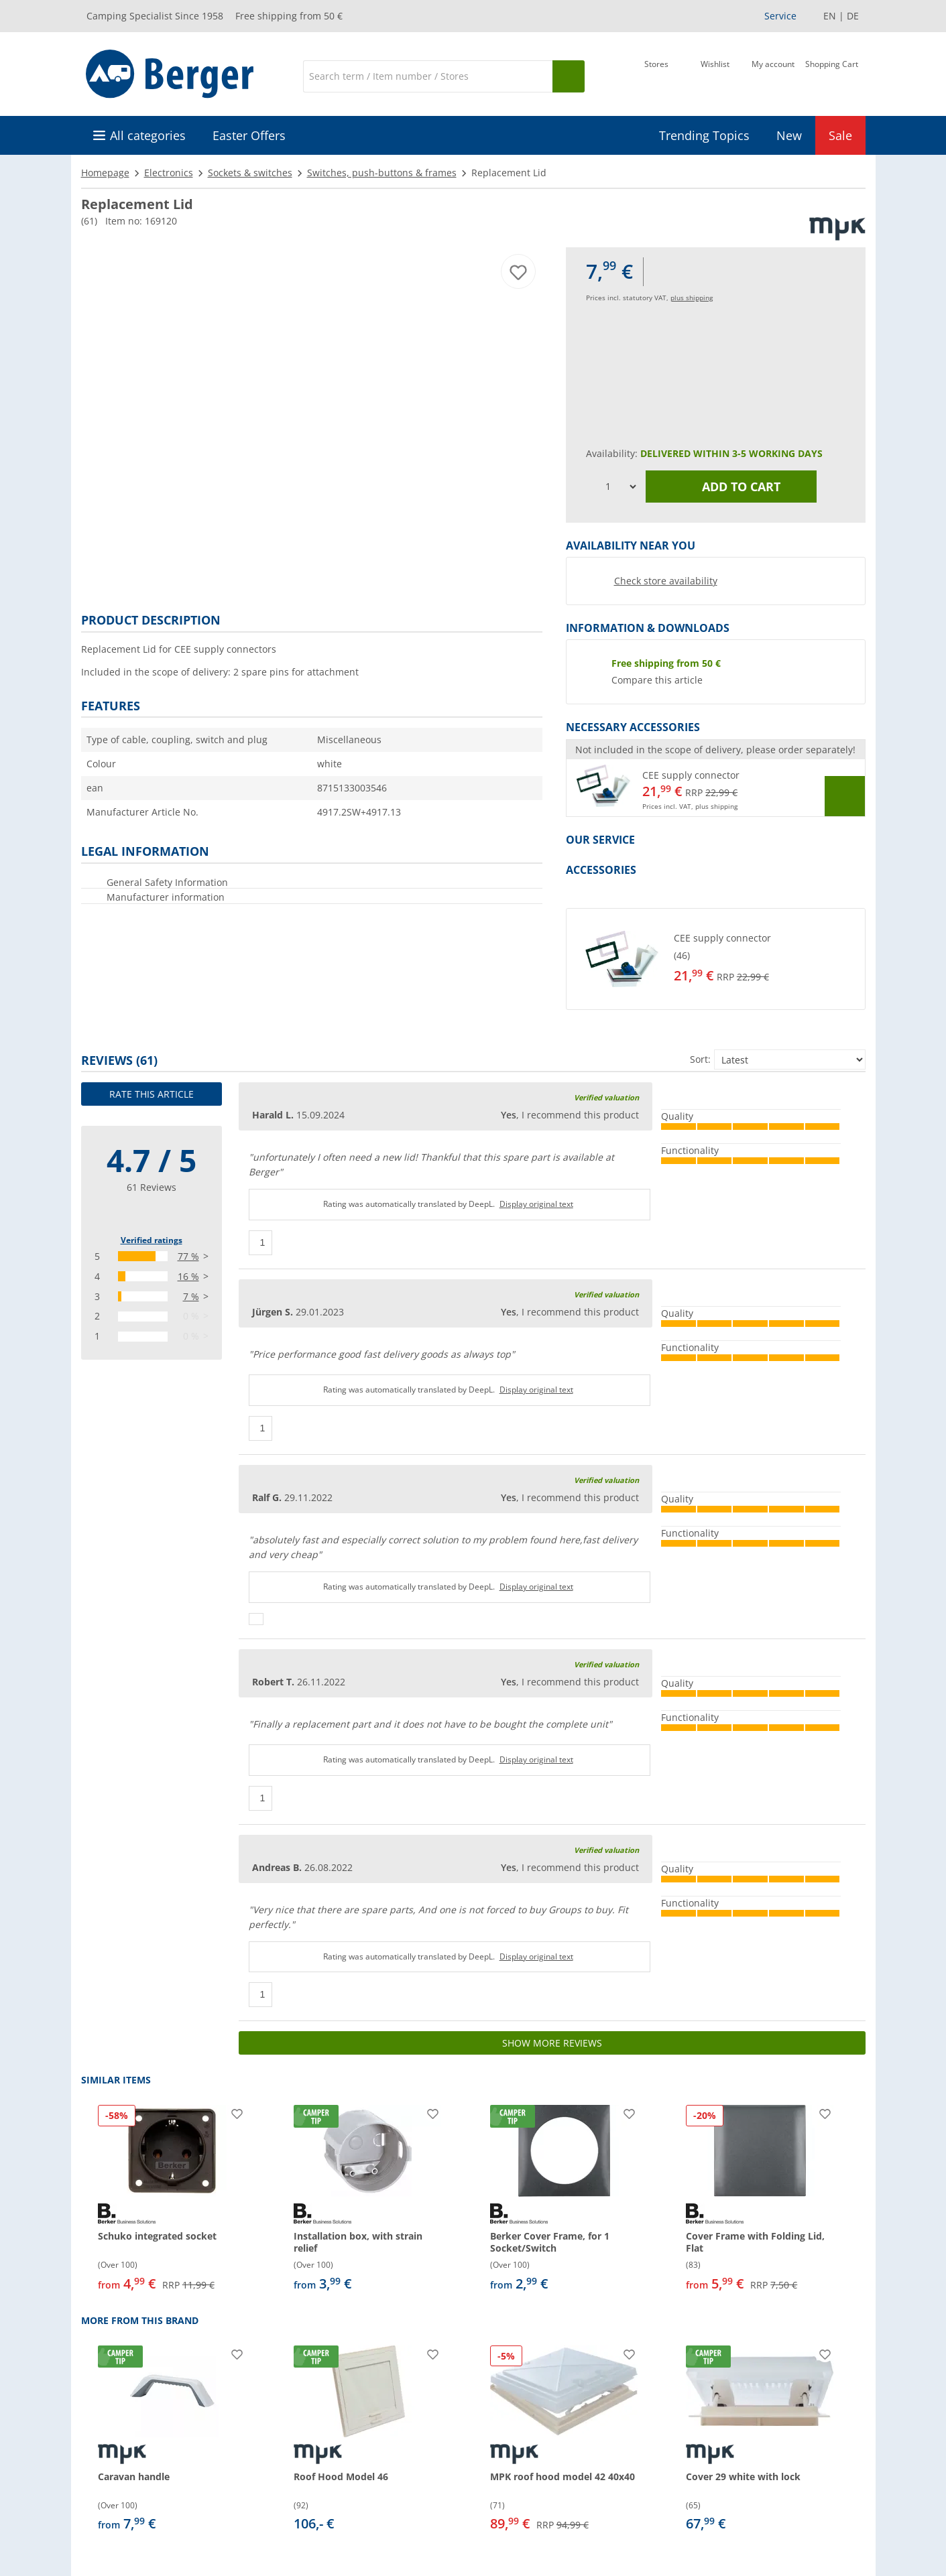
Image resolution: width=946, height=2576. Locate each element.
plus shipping (691, 297)
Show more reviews (552, 2043)
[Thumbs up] (261, 1242)
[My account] (773, 75)
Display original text (536, 1204)
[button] (716, 787)
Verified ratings (151, 1240)
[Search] (427, 76)
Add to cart (730, 486)
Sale (840, 135)
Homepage (105, 172)
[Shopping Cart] (831, 75)
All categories (148, 135)
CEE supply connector (691, 775)
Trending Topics (704, 135)
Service (780, 15)
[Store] (656, 75)
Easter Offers (249, 135)
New (789, 135)
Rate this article (151, 1094)
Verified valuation (606, 1097)
